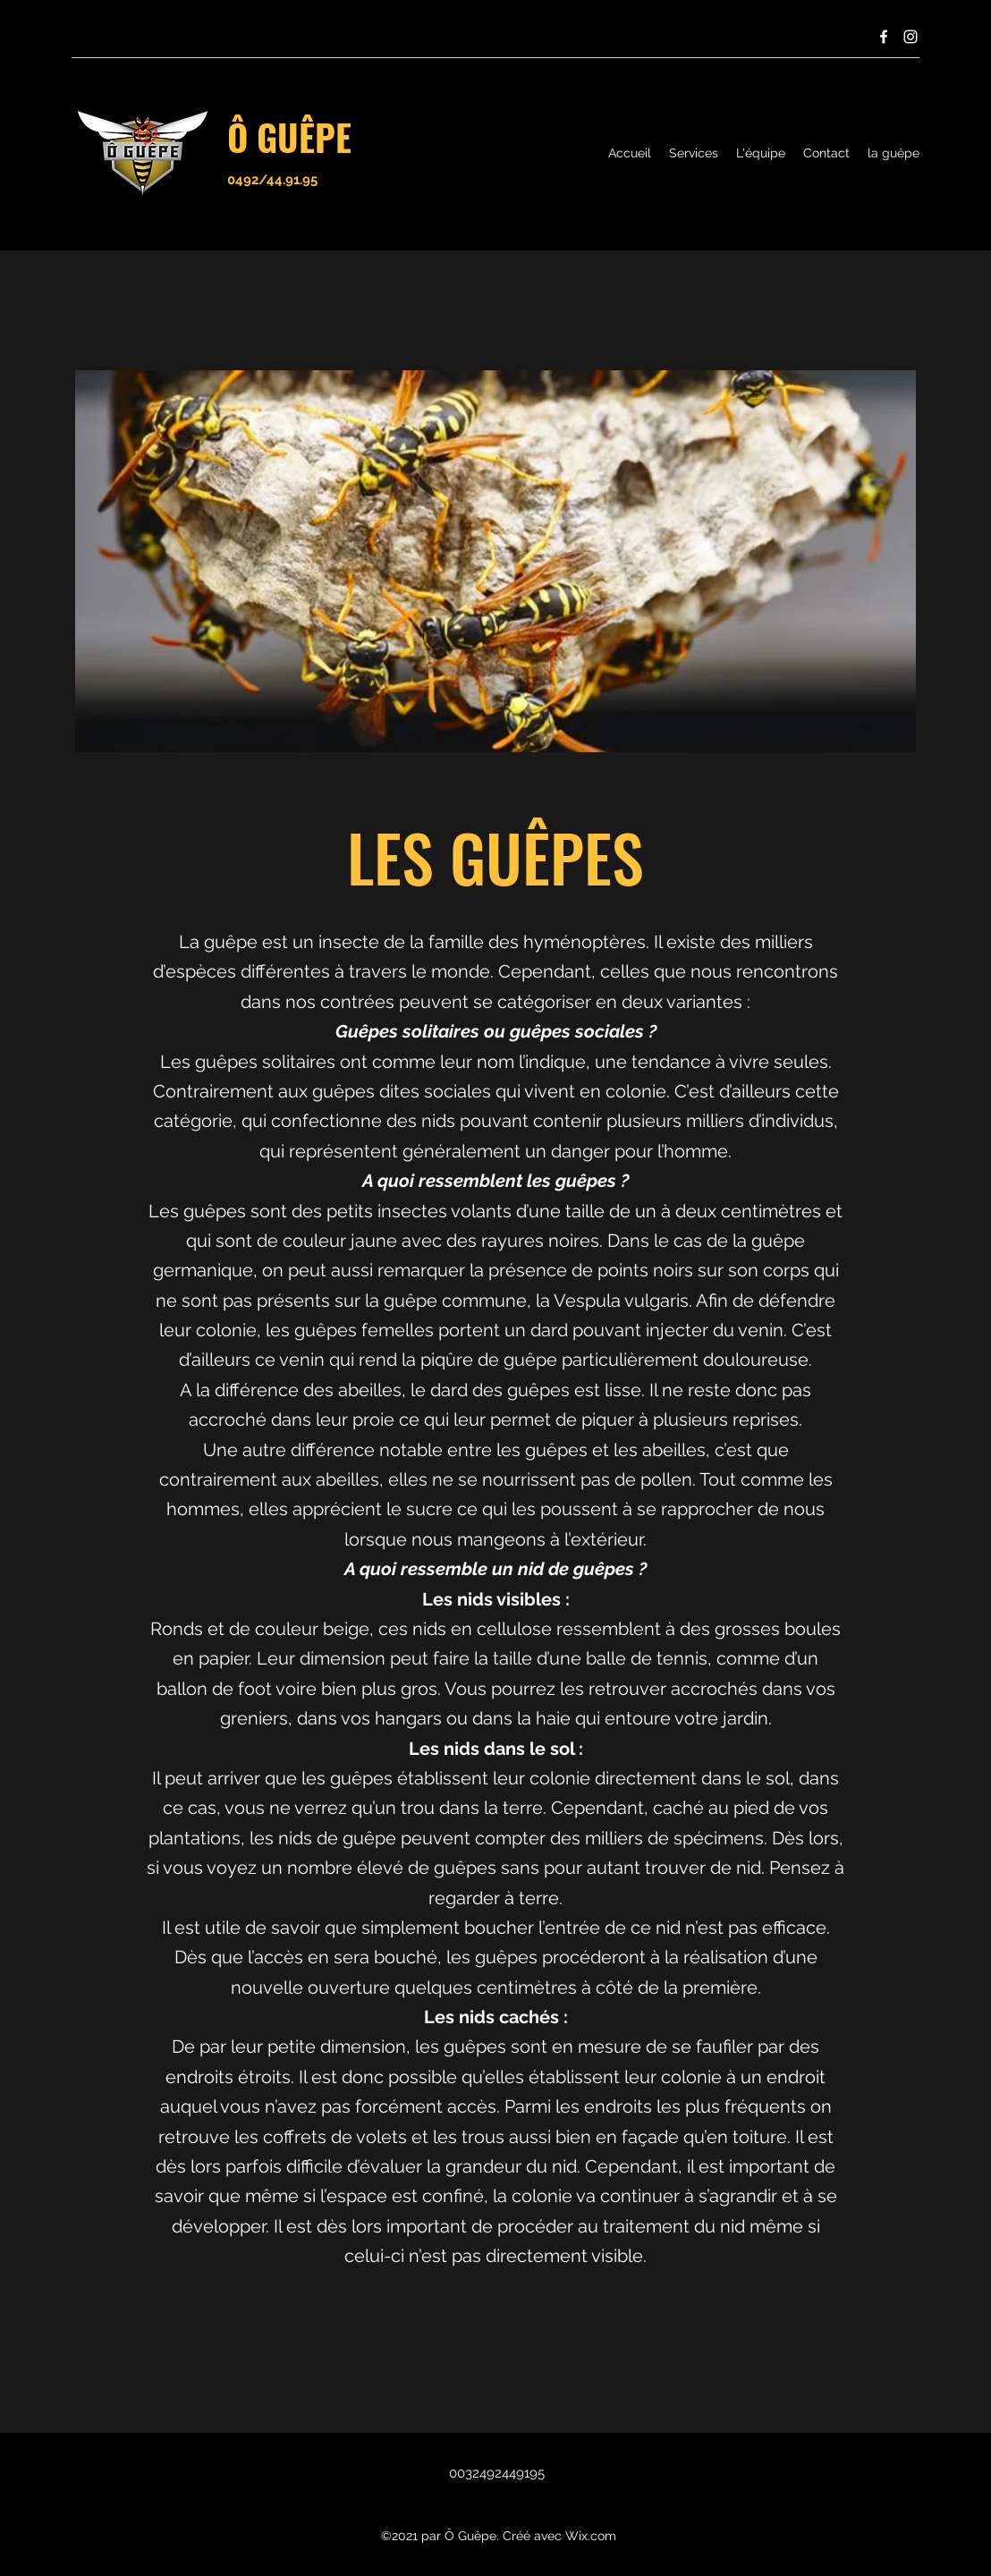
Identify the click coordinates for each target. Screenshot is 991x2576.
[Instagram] (910, 37)
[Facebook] (884, 37)
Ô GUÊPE (289, 137)
